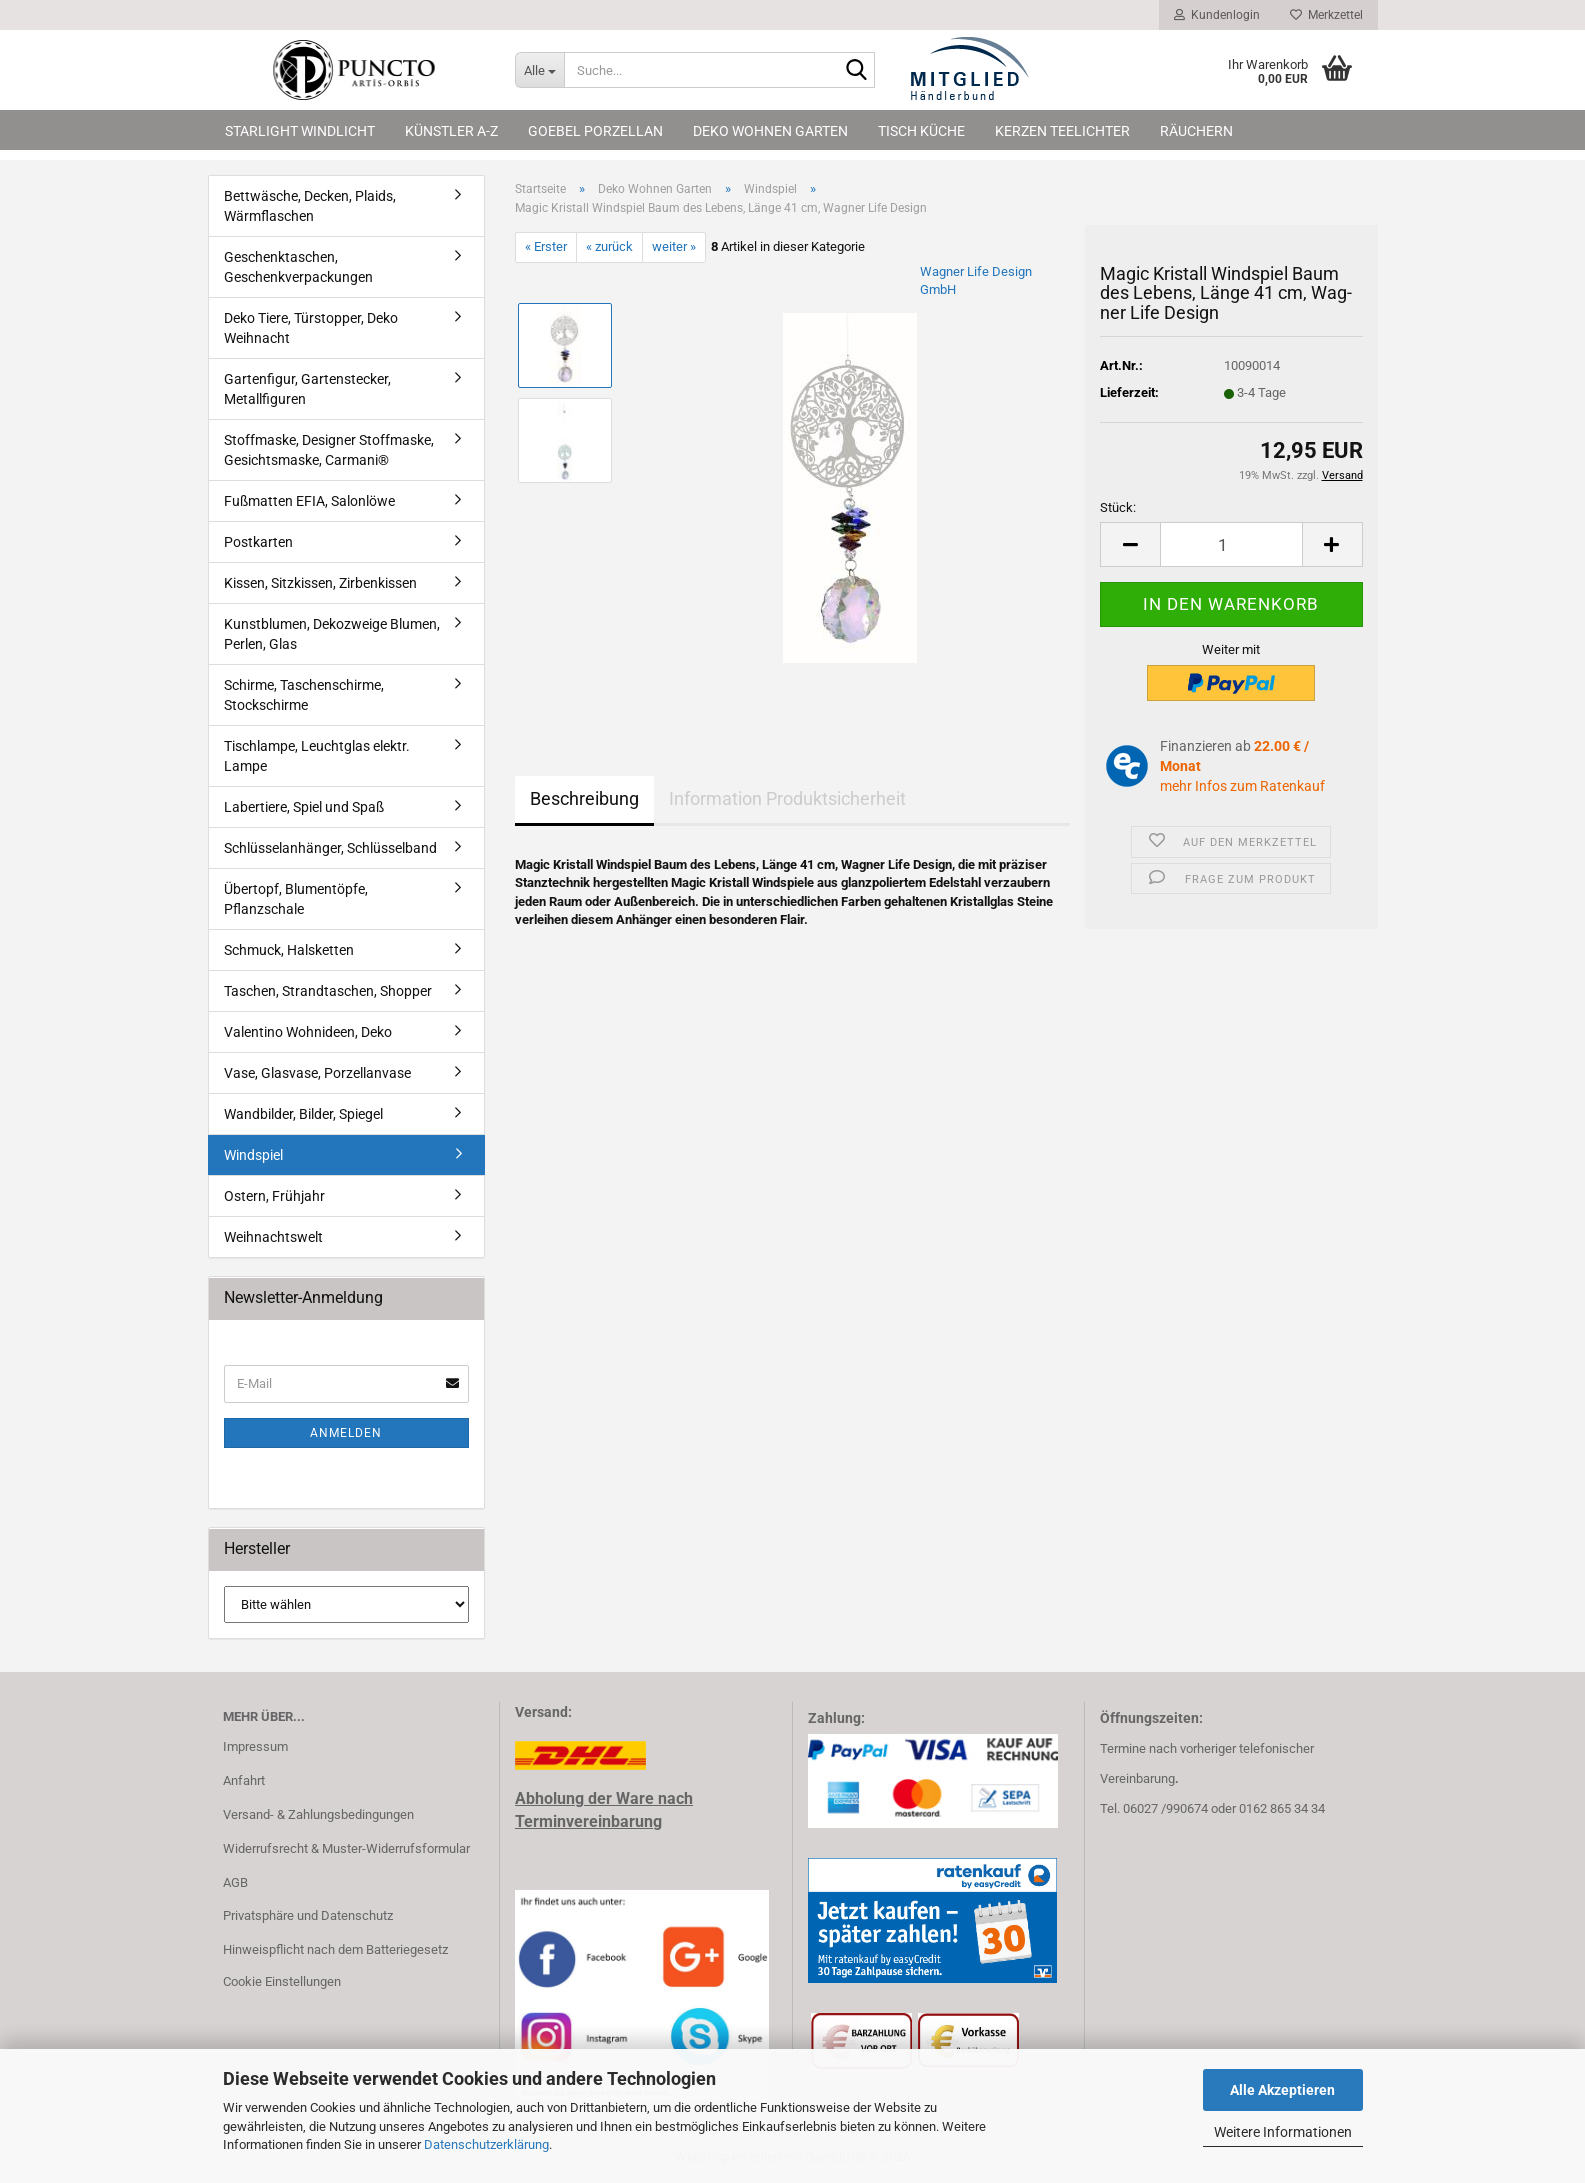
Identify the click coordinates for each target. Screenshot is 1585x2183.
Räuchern (1196, 131)
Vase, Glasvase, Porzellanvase (317, 1073)
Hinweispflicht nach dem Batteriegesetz (335, 1949)
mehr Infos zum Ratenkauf (1242, 786)
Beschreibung (584, 798)
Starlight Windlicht (300, 131)
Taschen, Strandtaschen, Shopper (328, 991)
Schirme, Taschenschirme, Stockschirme (304, 695)
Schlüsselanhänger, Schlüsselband (330, 848)
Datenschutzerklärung (486, 2144)
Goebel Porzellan (595, 131)
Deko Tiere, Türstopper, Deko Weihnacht (311, 328)
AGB (235, 1882)
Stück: (1118, 507)
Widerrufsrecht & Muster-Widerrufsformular (346, 1848)
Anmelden (346, 1433)
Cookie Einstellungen (282, 1981)
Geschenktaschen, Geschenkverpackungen (298, 267)
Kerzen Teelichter (1062, 131)
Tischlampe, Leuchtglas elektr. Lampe (317, 756)
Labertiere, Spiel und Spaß (304, 807)
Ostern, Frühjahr (274, 1196)
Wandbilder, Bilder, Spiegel (303, 1114)
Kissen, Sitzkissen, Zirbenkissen (320, 583)
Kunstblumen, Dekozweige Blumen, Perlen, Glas (332, 634)
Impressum (255, 1746)
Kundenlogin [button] (1217, 15)
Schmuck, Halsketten (289, 950)
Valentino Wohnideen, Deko (308, 1032)
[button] (1130, 544)
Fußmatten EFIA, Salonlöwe (309, 501)
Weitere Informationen (1283, 2132)
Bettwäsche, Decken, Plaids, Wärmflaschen (310, 206)
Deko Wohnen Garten (770, 131)
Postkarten (258, 542)
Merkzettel (1326, 15)
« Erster (546, 246)
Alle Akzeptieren (1282, 2090)
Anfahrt (244, 1780)
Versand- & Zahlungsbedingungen (318, 1814)
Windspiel (253, 1155)
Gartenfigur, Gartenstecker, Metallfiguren (307, 389)
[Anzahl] (1231, 544)
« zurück (609, 246)
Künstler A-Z (451, 131)
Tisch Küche (921, 131)
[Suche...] (539, 70)
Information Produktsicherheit (787, 798)
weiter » (674, 246)
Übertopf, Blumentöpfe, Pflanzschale (296, 899)
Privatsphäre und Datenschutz (308, 1915)
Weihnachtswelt (273, 1237)
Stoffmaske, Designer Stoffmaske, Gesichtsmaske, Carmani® (329, 450)
